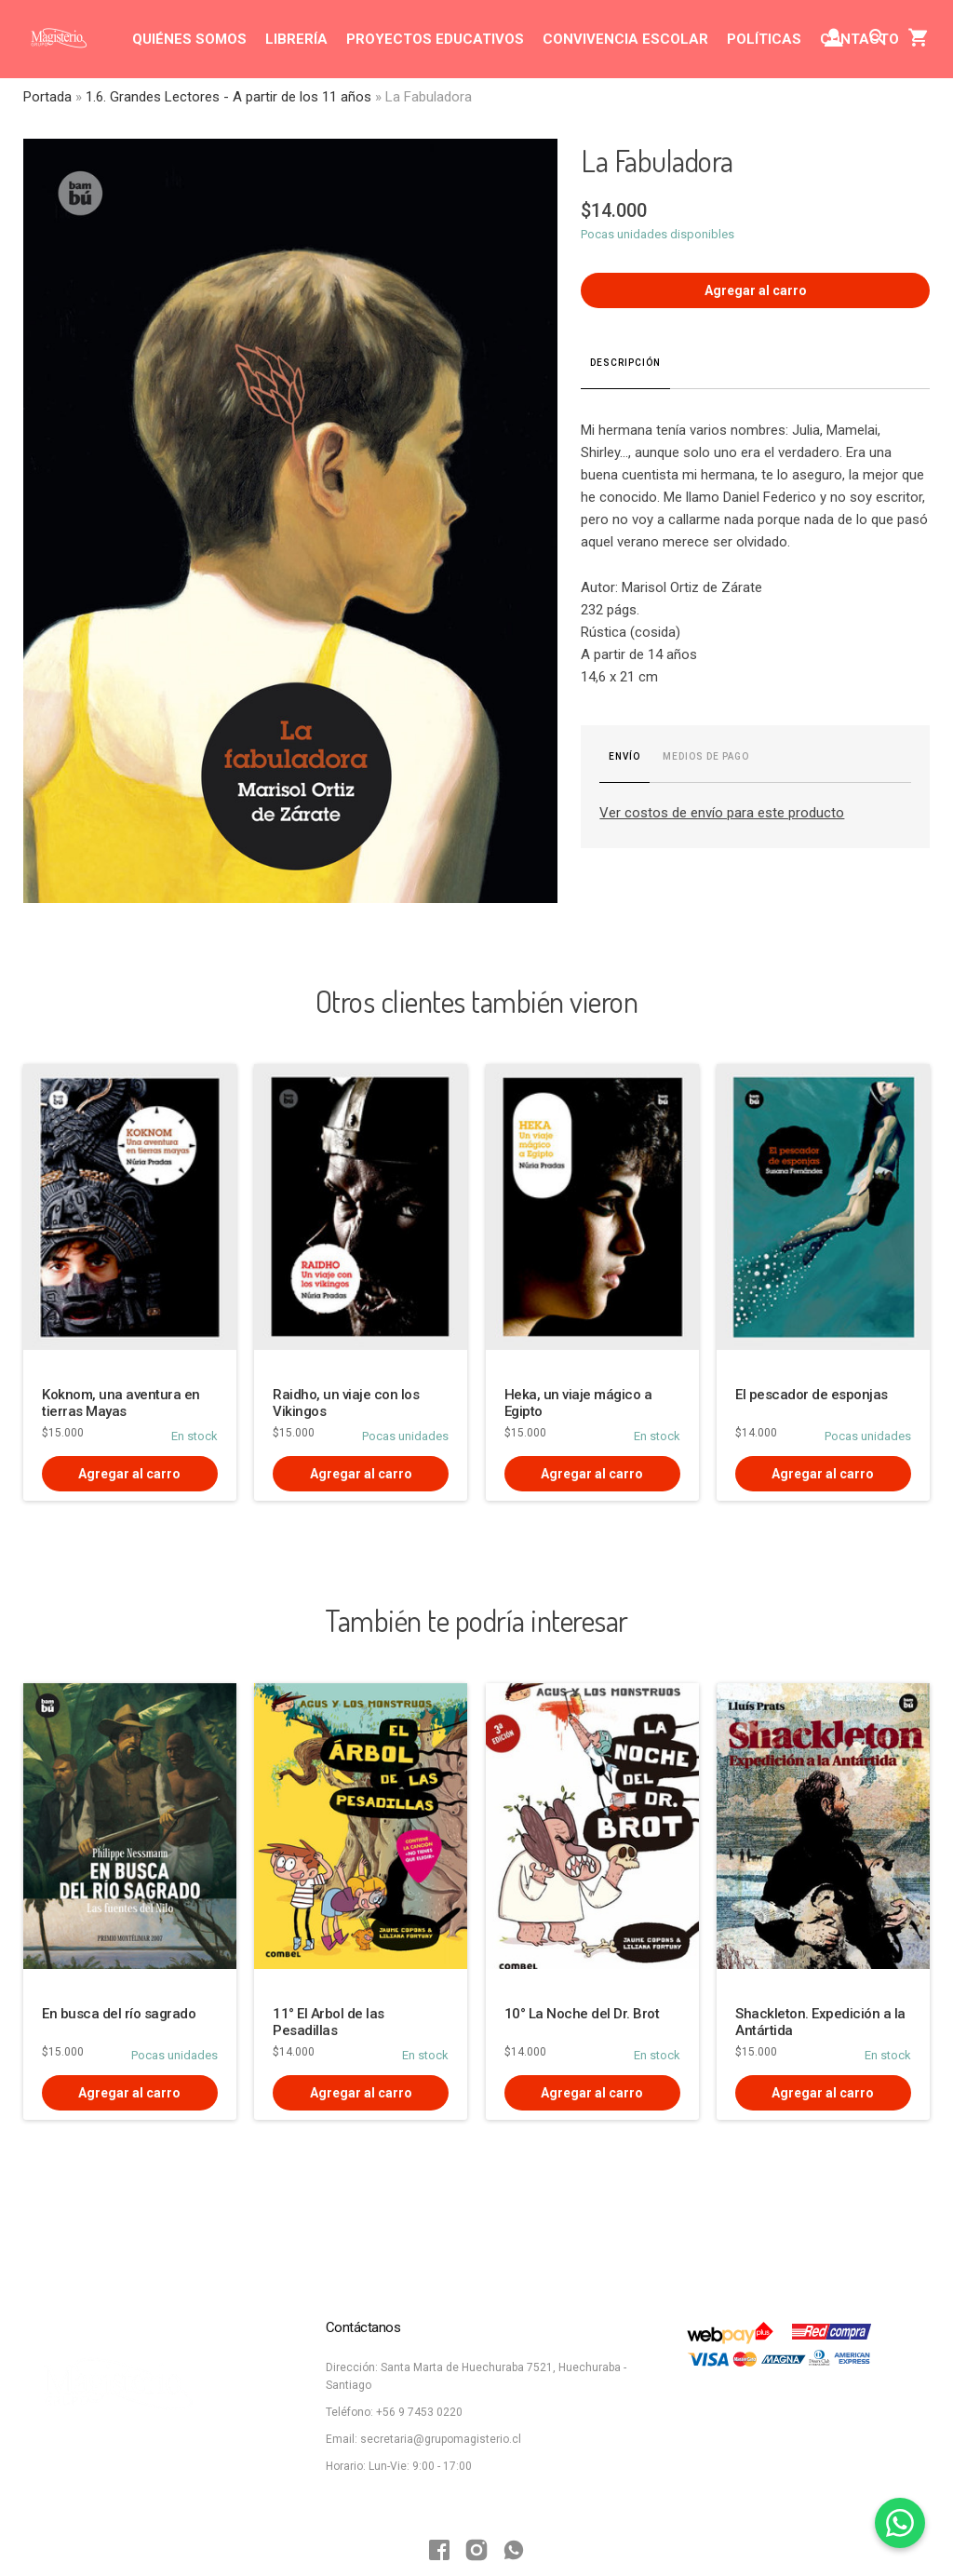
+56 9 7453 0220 (419, 2412)
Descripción (625, 362)
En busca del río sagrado (118, 2013)
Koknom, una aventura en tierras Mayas (121, 1403)
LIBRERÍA (296, 39)
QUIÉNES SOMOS (189, 39)
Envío (624, 756)
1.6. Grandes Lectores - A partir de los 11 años (228, 96)
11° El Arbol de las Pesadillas (328, 2022)
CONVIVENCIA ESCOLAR (625, 39)
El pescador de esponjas (811, 1394)
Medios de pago (706, 756)
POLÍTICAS (764, 39)
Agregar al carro (756, 290)
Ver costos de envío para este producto (721, 812)
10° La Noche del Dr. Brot (582, 2013)
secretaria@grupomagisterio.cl (440, 2439)
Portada (47, 96)
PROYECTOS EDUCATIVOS (435, 39)
